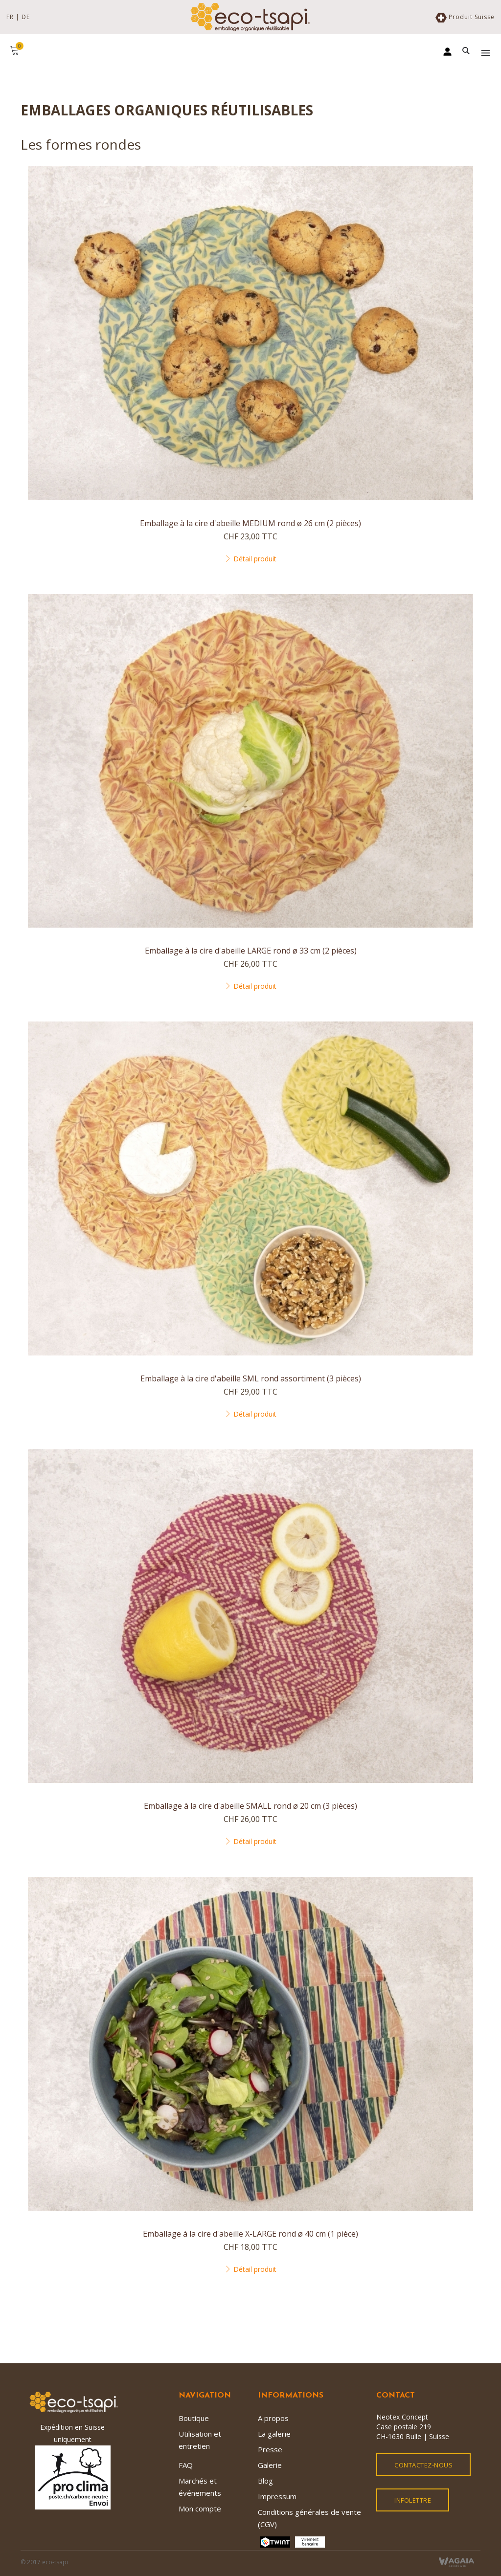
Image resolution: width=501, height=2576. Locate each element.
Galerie (270, 2465)
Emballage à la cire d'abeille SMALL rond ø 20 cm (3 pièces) (250, 1805)
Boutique (194, 2418)
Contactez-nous (423, 2465)
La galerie (274, 2434)
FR (10, 17)
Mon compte (200, 2508)
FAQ (186, 2465)
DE (26, 17)
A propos (273, 2418)
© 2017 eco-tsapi (44, 2562)
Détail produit (250, 558)
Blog (265, 2481)
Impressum (277, 2496)
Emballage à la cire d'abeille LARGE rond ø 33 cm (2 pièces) (251, 950)
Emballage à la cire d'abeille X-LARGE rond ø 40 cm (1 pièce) (250, 2233)
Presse (270, 2449)
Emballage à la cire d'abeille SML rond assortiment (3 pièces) (250, 1378)
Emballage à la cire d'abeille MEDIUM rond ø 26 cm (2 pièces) (250, 523)
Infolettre (412, 2500)
